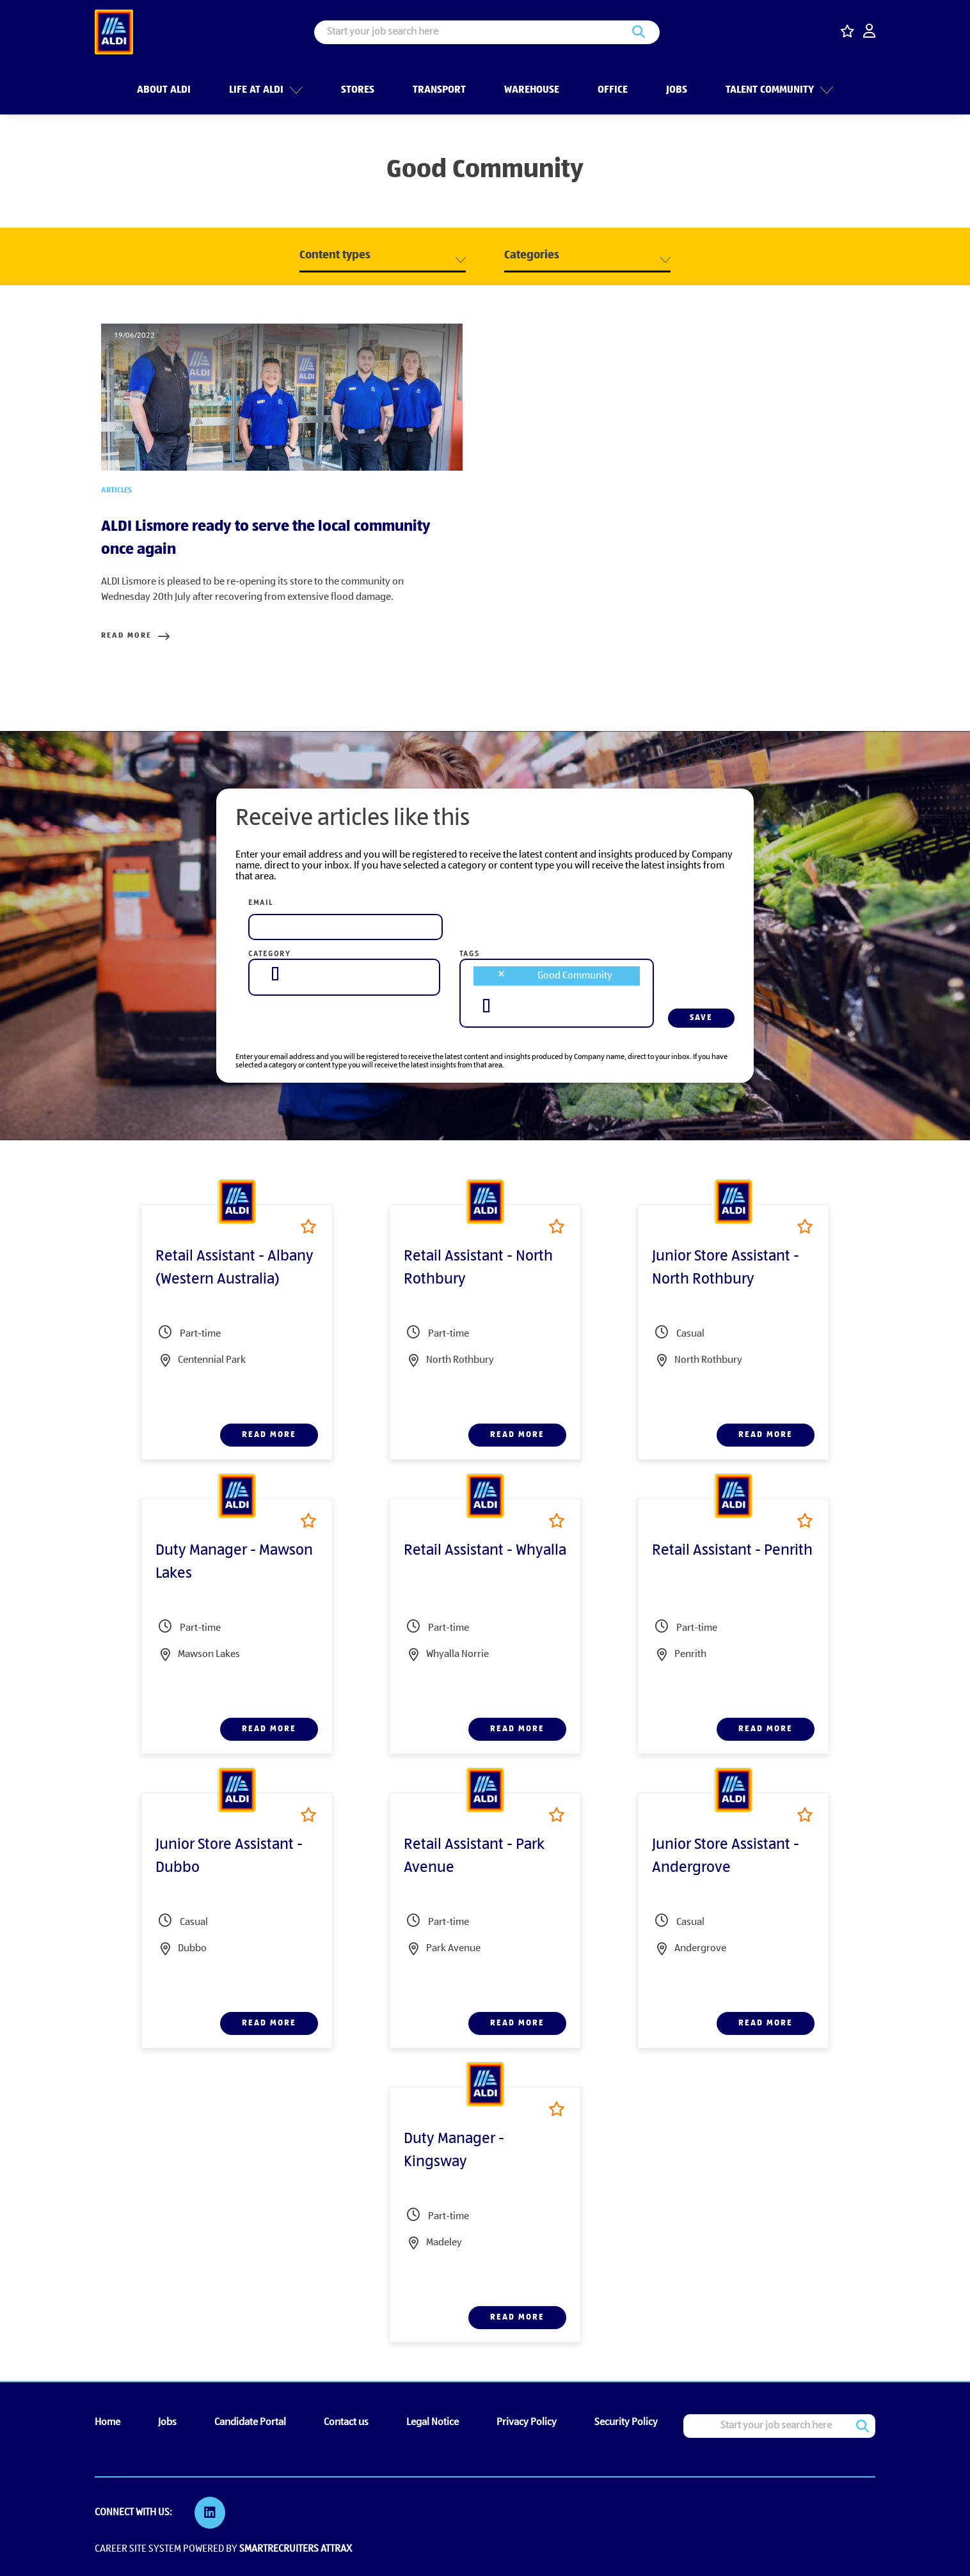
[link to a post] (282, 397)
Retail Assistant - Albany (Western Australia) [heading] (234, 1268)
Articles (116, 490)
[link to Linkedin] (209, 2513)
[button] (294, 89)
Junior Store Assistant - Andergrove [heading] (725, 1856)
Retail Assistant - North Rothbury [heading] (478, 1268)
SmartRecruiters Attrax (295, 2549)
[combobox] (344, 974)
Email (260, 903)
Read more (269, 1435)
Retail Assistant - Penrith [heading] (732, 1551)
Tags (469, 954)
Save (701, 1018)
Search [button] (638, 32)
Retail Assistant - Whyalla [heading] (485, 1551)
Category (269, 954)
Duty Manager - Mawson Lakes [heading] (234, 1562)
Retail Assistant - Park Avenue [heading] (474, 1856)
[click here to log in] (869, 32)
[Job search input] (487, 32)
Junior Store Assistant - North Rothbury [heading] (725, 1268)
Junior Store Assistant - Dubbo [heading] (229, 1856)
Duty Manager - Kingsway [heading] (454, 2151)
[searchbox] (275, 973)
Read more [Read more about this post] (126, 636)
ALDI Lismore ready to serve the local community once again (266, 538)
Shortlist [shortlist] (308, 1226)
